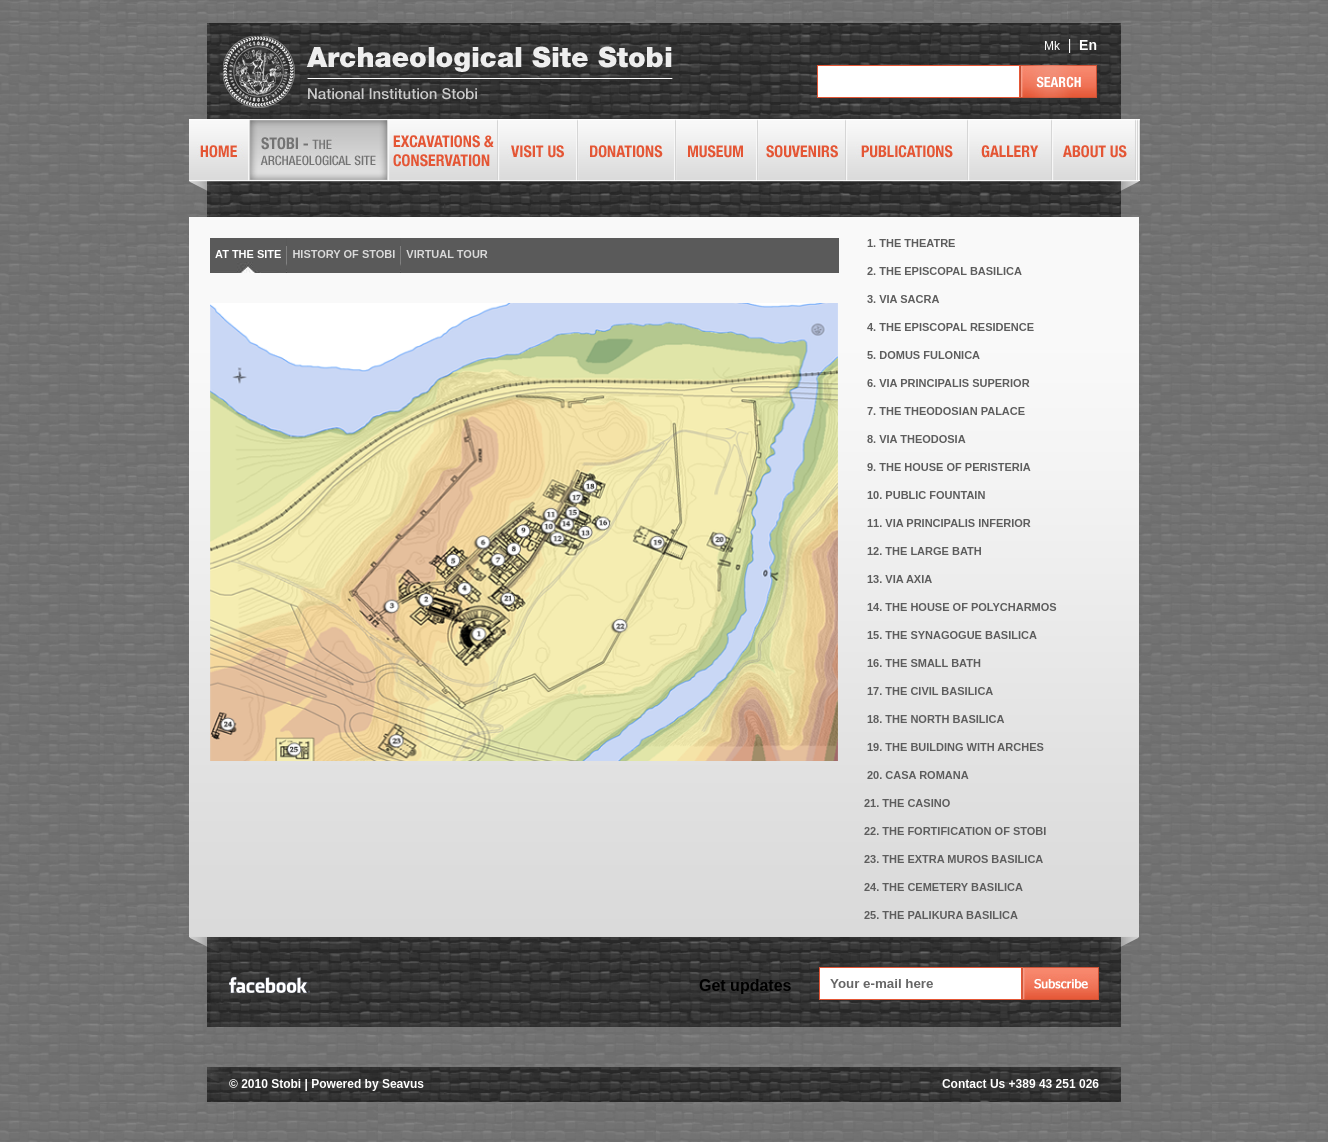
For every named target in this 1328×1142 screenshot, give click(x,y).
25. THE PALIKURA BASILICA (941, 915)
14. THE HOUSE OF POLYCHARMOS (962, 607)
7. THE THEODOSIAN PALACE (946, 411)
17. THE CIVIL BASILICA (930, 691)
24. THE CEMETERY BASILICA (943, 887)
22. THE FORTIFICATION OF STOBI (955, 831)
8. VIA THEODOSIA (916, 439)
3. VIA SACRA (903, 299)
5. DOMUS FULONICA (923, 355)
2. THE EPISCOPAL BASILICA (944, 271)
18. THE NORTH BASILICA (936, 719)
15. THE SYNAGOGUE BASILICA (952, 635)
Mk (1052, 46)
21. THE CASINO (907, 803)
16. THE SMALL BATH (924, 663)
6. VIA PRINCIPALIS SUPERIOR (948, 383)
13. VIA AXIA (899, 579)
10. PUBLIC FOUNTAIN (926, 495)
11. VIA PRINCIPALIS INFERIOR (949, 523)
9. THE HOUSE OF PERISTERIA (949, 467)
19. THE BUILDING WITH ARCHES (955, 747)
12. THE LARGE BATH (924, 551)
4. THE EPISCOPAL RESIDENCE (950, 327)
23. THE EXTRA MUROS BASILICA (953, 859)
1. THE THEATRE (911, 243)
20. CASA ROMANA (918, 775)
